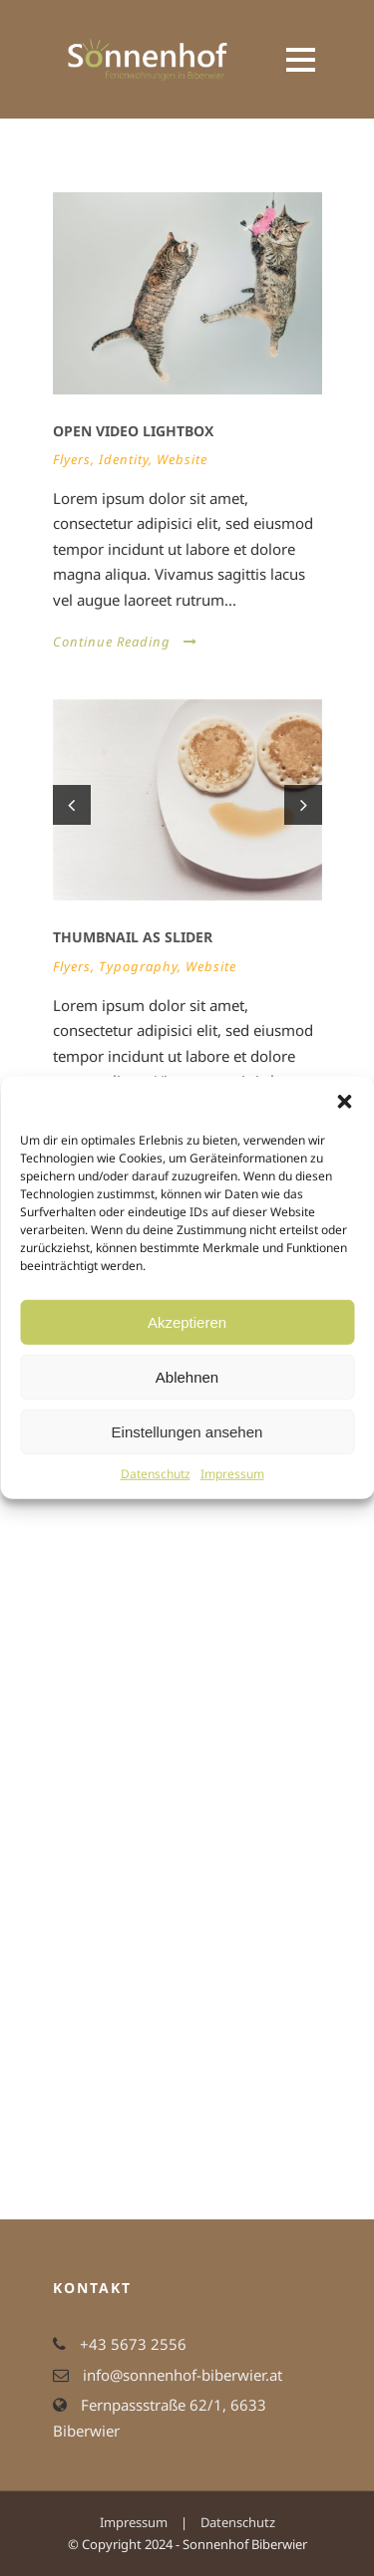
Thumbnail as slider (132, 936)
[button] (344, 1102)
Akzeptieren (187, 1321)
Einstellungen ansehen (187, 1430)
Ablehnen (187, 1376)
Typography (138, 966)
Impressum (232, 1473)
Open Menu (300, 59)
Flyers (72, 459)
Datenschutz (155, 1473)
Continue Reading (125, 641)
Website (182, 459)
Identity (124, 459)
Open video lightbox (133, 430)
